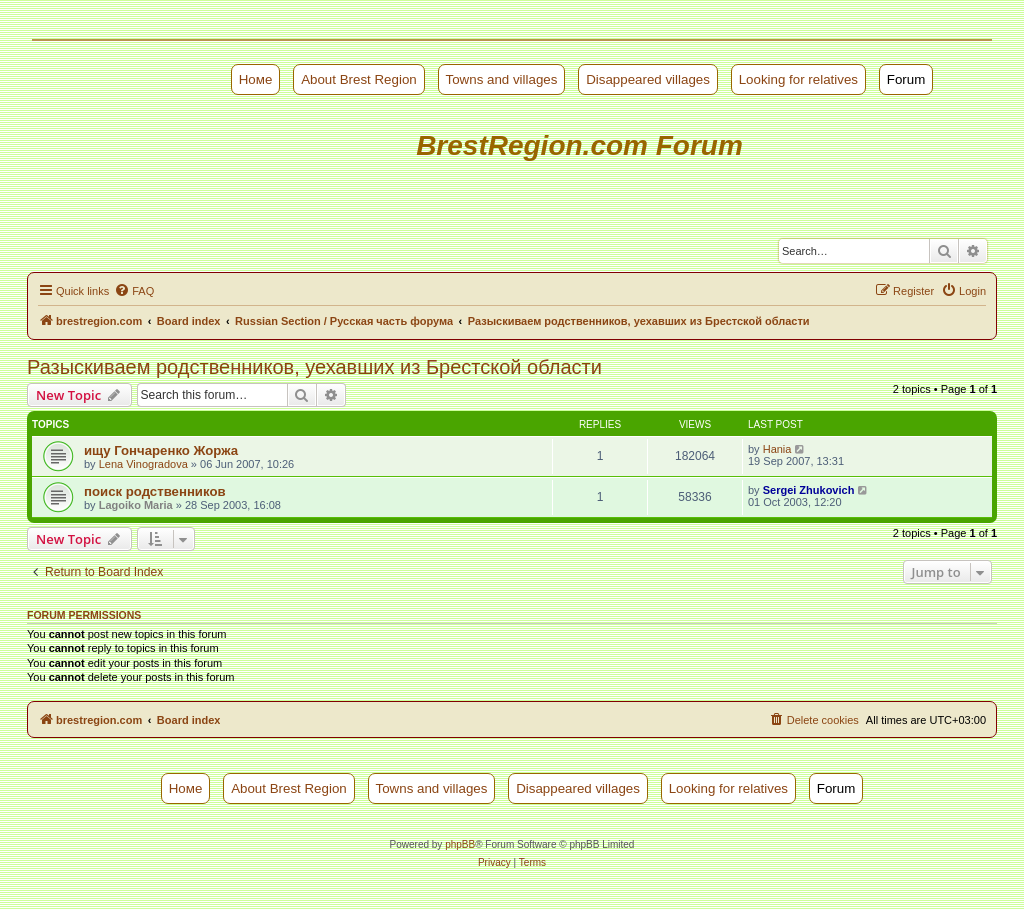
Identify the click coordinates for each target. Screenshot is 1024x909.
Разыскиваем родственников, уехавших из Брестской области (314, 367)
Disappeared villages (648, 79)
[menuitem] (134, 291)
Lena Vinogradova (143, 464)
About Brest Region (359, 79)
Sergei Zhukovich (809, 490)
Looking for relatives (798, 79)
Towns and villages (502, 79)
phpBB (460, 844)
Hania (777, 449)
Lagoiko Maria (136, 505)
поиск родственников (155, 491)
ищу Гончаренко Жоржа (161, 450)
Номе (256, 79)
